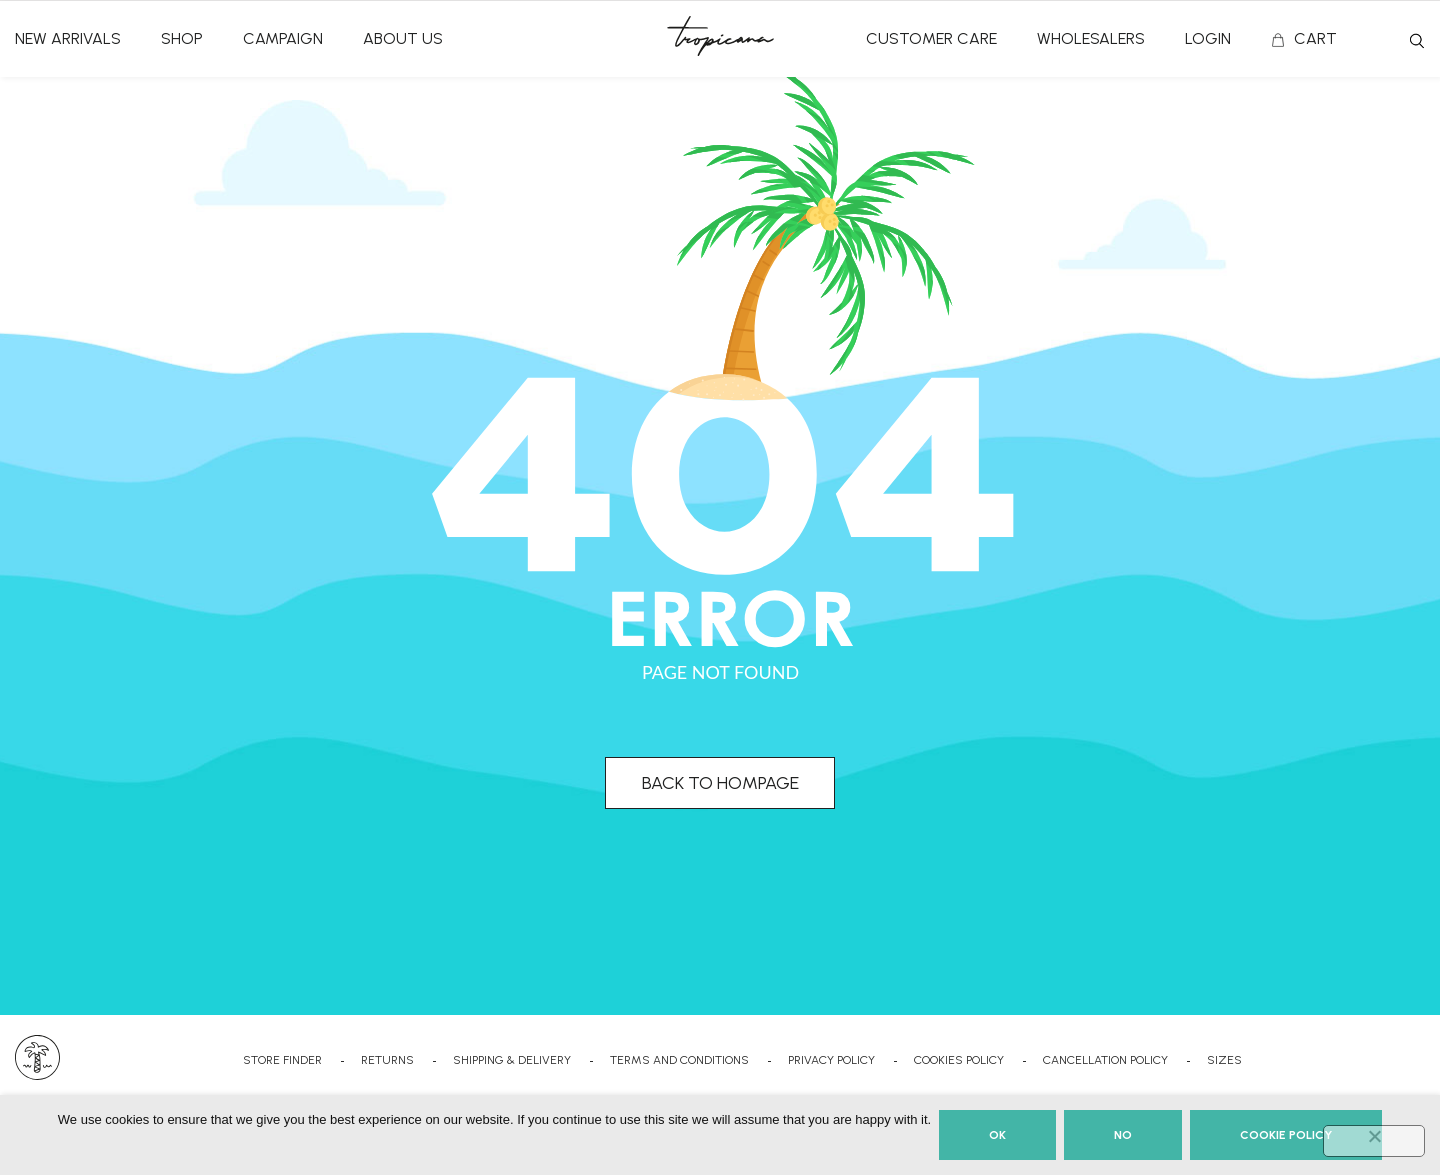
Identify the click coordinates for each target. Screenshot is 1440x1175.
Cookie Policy (1286, 1135)
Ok (997, 1135)
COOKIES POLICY (959, 1060)
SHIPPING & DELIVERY (512, 1060)
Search (1417, 41)
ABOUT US (403, 38)
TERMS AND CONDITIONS (679, 1060)
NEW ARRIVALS (68, 38)
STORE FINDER (282, 1060)
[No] (1374, 1141)
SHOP (182, 38)
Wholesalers (1091, 38)
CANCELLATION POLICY (1105, 1060)
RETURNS (387, 1060)
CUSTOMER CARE (931, 38)
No (1123, 1135)
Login (1208, 38)
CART (1315, 38)
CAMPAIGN (283, 38)
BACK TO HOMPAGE (720, 783)
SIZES (1224, 1060)
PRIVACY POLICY (831, 1060)
